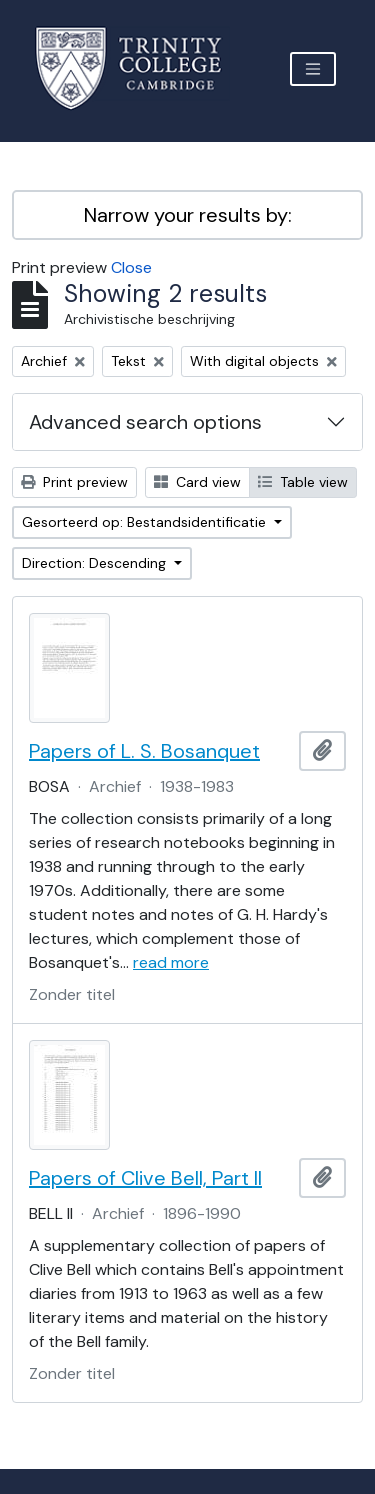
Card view (197, 482)
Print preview (74, 482)
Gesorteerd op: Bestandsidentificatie (146, 522)
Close (131, 267)
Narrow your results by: (188, 215)
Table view (303, 482)
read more (171, 962)
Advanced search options (145, 422)
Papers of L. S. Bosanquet (144, 751)
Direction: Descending (96, 563)
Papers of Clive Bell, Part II (145, 1178)
